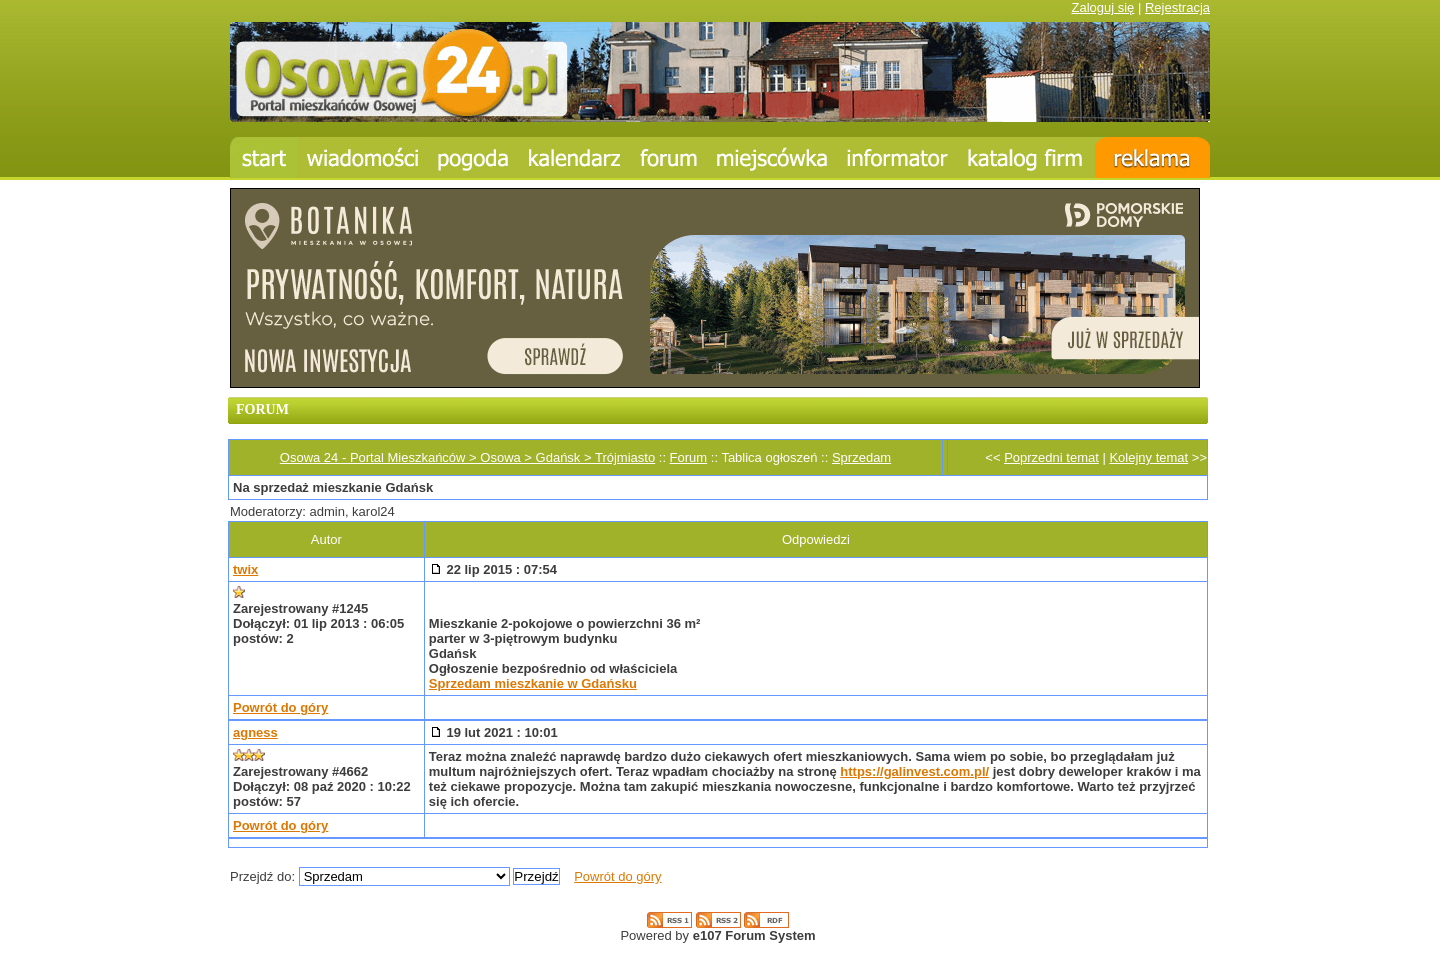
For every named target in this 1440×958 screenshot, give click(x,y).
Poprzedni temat (1051, 457)
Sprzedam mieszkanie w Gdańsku (533, 683)
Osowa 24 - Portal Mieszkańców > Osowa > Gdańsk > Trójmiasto (467, 457)
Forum (689, 457)
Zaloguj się (1102, 7)
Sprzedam (861, 457)
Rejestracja (1177, 7)
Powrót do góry (280, 707)
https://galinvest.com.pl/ (914, 771)
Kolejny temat (1148, 457)
